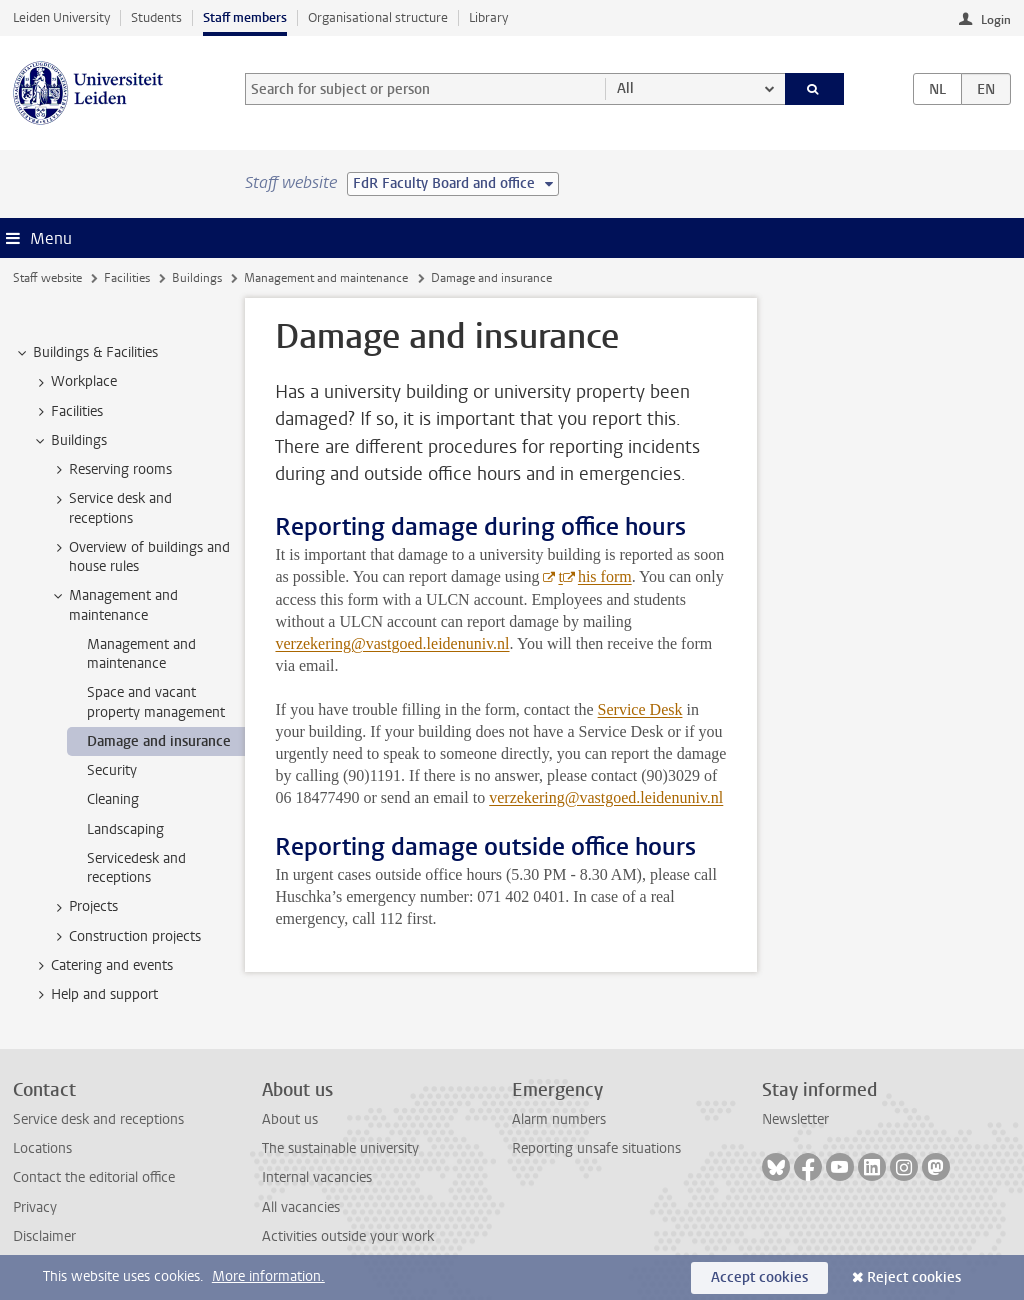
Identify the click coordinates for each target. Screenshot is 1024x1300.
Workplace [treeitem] (74, 382)
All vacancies (301, 1207)
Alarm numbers (559, 1119)
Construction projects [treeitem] (125, 937)
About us (290, 1119)
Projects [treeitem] (84, 907)
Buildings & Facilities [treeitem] (86, 353)
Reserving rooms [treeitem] (111, 470)
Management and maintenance (326, 278)
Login (996, 20)
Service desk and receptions (98, 1119)
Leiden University (61, 17)
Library (488, 17)
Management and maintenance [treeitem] (114, 605)
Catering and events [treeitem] (102, 966)
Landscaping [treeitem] (125, 829)
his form (605, 576)
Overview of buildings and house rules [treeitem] (140, 557)
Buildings (197, 278)
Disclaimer (44, 1236)
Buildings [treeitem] (69, 441)
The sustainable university (340, 1148)
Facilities (127, 278)
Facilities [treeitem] (67, 412)
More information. (268, 1276)
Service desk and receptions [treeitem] (111, 508)
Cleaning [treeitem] (113, 799)
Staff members (245, 17)
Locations (42, 1148)
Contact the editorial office (94, 1177)
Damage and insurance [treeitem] (159, 741)
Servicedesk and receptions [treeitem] (136, 868)
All (625, 88)
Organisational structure (378, 17)
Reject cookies (914, 1277)
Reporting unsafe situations (596, 1148)
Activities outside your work (348, 1236)
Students (156, 17)
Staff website (47, 278)
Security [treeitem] (112, 770)
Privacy (35, 1207)
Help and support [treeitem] (95, 995)
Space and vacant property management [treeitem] (156, 702)
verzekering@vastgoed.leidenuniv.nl (392, 643)
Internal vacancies (317, 1177)
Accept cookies (759, 1277)
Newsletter (795, 1119)
